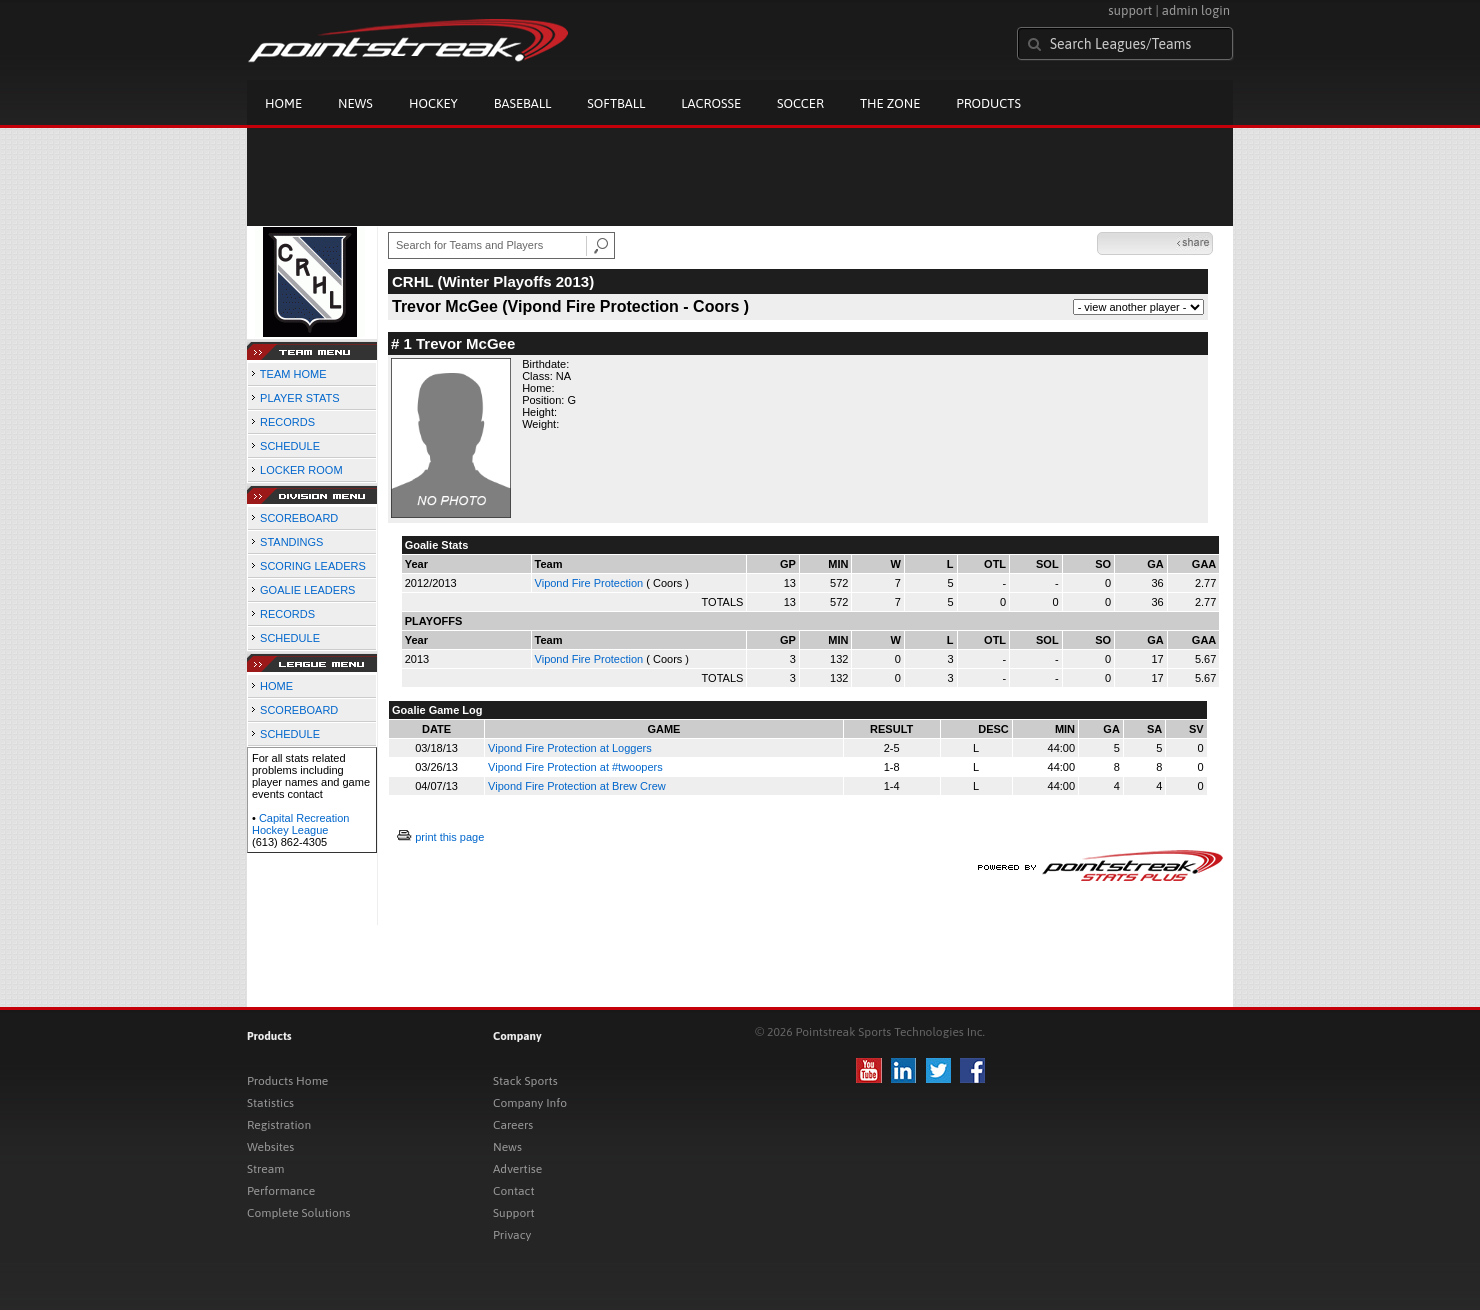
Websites (270, 1147)
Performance (281, 1191)
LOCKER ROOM (301, 470)
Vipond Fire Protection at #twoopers (575, 767)
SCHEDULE (290, 446)
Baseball (523, 103)
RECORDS (287, 422)
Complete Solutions (298, 1213)
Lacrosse (711, 103)
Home (283, 103)
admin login (1196, 10)
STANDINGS (291, 542)
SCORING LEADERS (313, 566)
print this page (449, 837)
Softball (616, 103)
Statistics (270, 1103)
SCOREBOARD (299, 518)
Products (988, 103)
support (1130, 10)
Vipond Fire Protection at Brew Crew (577, 786)
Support (514, 1213)
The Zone (890, 103)
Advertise (517, 1169)
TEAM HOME (293, 374)
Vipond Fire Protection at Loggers (570, 748)
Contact (514, 1191)
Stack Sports (525, 1081)
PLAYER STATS (299, 398)
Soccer (800, 103)
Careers (513, 1125)
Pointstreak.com (408, 42)
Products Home (287, 1081)
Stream (265, 1169)
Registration (279, 1125)
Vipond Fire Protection (589, 583)
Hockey (433, 103)
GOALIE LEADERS (307, 590)
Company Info (530, 1103)
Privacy (512, 1235)
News (355, 103)
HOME (276, 686)
